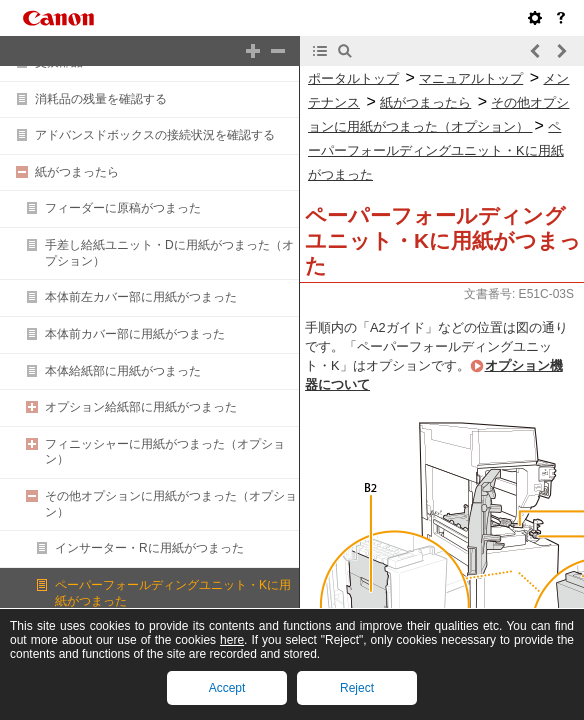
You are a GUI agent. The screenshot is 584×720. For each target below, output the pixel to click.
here (232, 640)
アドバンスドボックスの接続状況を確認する (155, 135)
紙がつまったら (77, 172)
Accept (227, 688)
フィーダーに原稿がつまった (123, 208)
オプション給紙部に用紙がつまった (141, 407)
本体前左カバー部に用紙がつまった (141, 297)
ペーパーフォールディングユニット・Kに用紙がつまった (436, 150)
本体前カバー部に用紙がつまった (135, 334)
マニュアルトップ (471, 78)
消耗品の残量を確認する (101, 99)
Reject (357, 688)
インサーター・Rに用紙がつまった (149, 548)
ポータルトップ (353, 78)
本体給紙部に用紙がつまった (123, 371)
